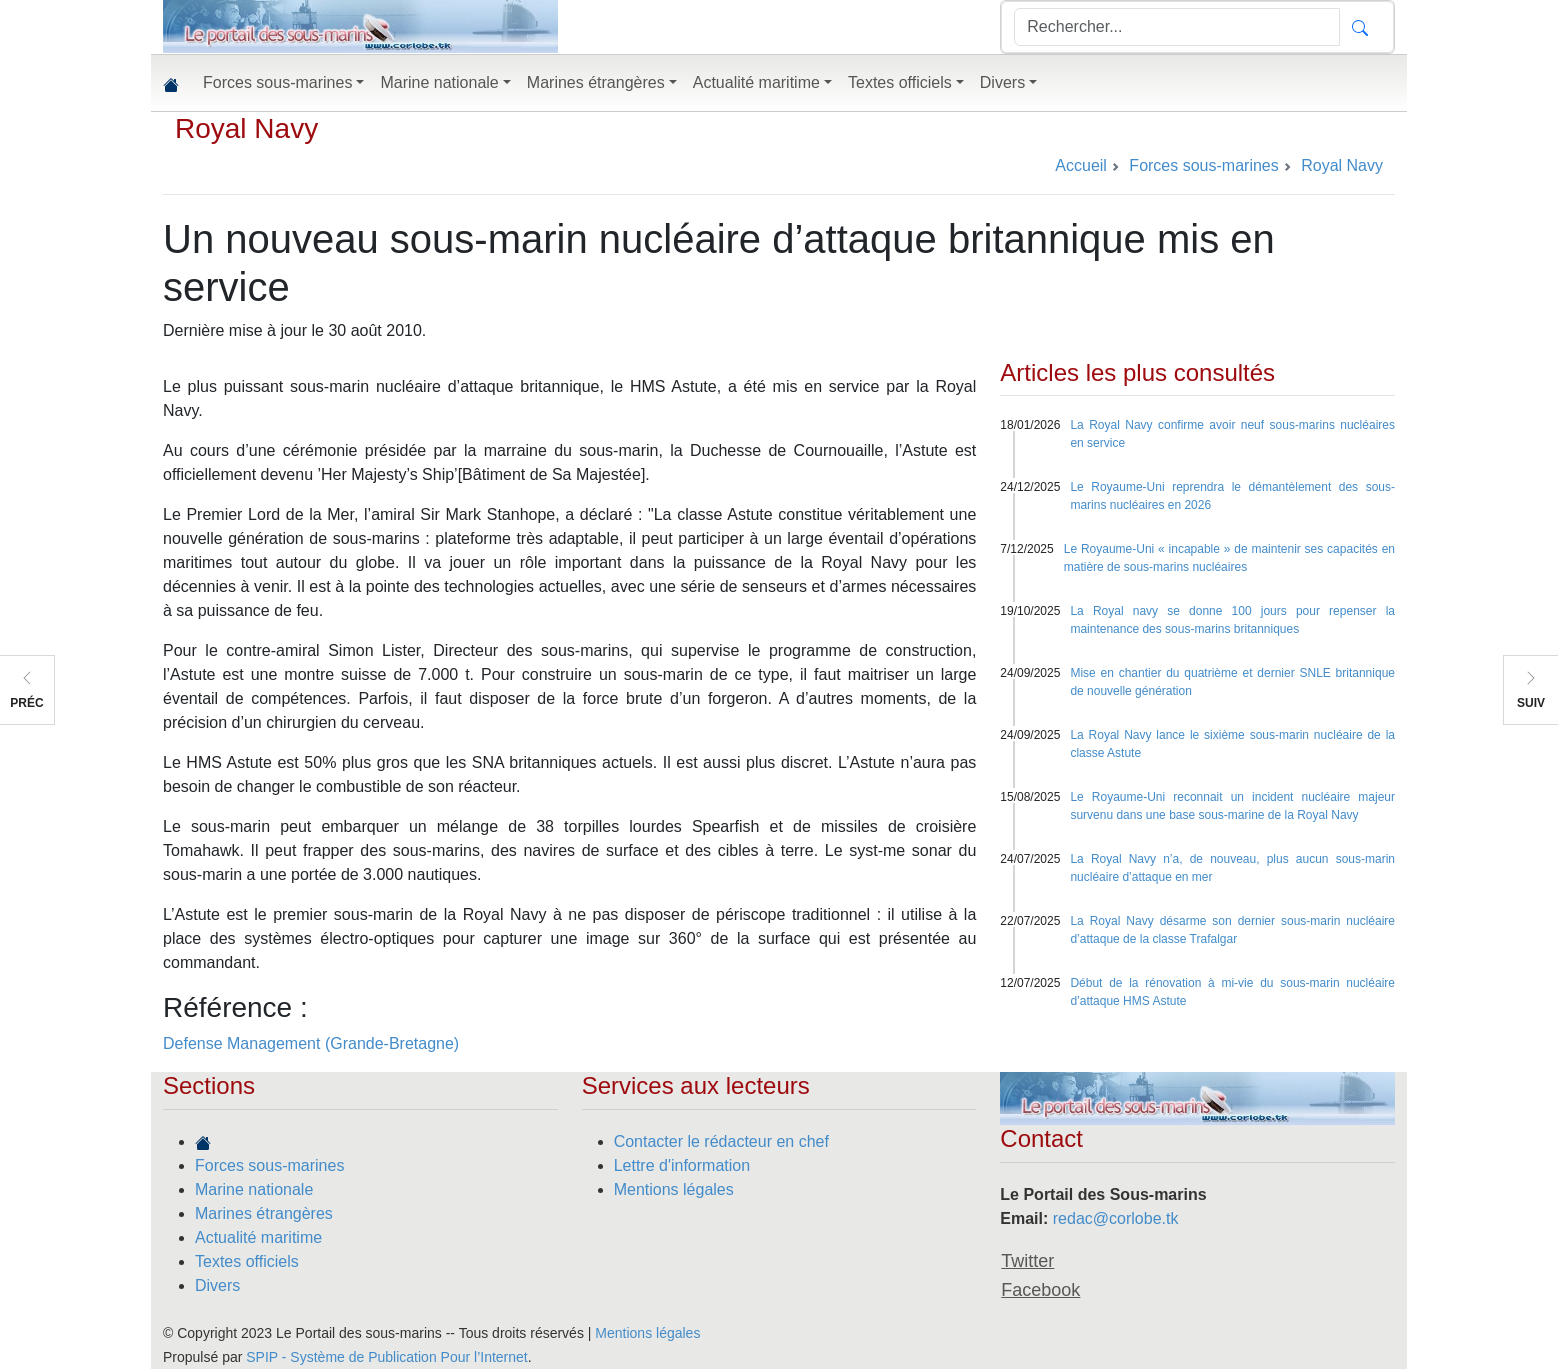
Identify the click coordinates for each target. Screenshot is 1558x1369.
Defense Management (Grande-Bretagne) (311, 1043)
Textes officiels (247, 1261)
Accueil (1081, 165)
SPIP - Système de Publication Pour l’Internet (386, 1357)
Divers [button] (1002, 82)
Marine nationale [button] (439, 82)
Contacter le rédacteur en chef (721, 1141)
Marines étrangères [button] (596, 82)
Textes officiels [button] (900, 82)
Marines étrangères (264, 1213)
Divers (217, 1285)
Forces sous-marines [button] (277, 82)
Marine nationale (254, 1189)
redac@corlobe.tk (1116, 1218)
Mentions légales (674, 1189)
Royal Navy (246, 128)
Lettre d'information (682, 1165)
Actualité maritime (258, 1237)
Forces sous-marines (269, 1165)
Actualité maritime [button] (756, 82)
